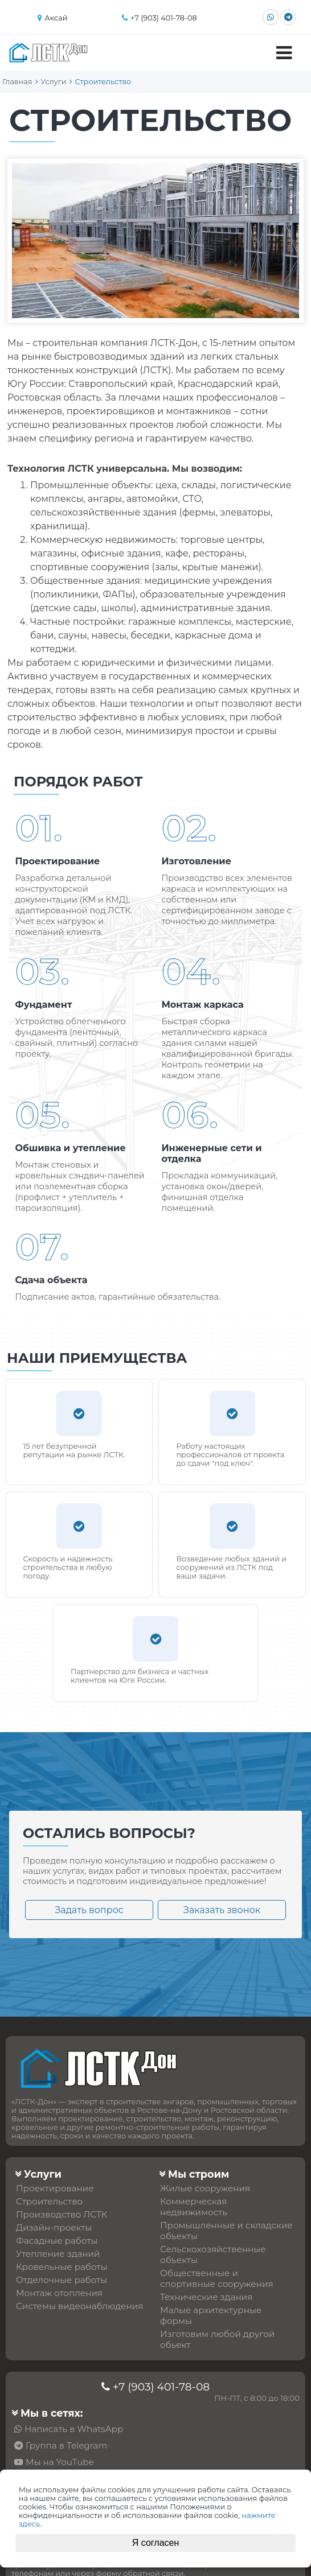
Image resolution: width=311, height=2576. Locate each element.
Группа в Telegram (66, 2445)
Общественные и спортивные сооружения (216, 2278)
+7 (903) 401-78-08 (161, 2386)
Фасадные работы (56, 2240)
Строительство (49, 2201)
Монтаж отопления (59, 2293)
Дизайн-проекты (54, 2227)
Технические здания (206, 2296)
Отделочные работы (61, 2279)
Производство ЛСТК (62, 2214)
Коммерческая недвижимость (193, 2207)
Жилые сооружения (205, 2188)
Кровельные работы (61, 2266)
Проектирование (55, 2188)
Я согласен (155, 2543)
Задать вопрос (89, 1910)
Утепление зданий (58, 2253)
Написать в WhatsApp (73, 2428)
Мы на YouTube (60, 2462)
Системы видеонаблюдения (79, 2306)
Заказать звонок (221, 1910)
